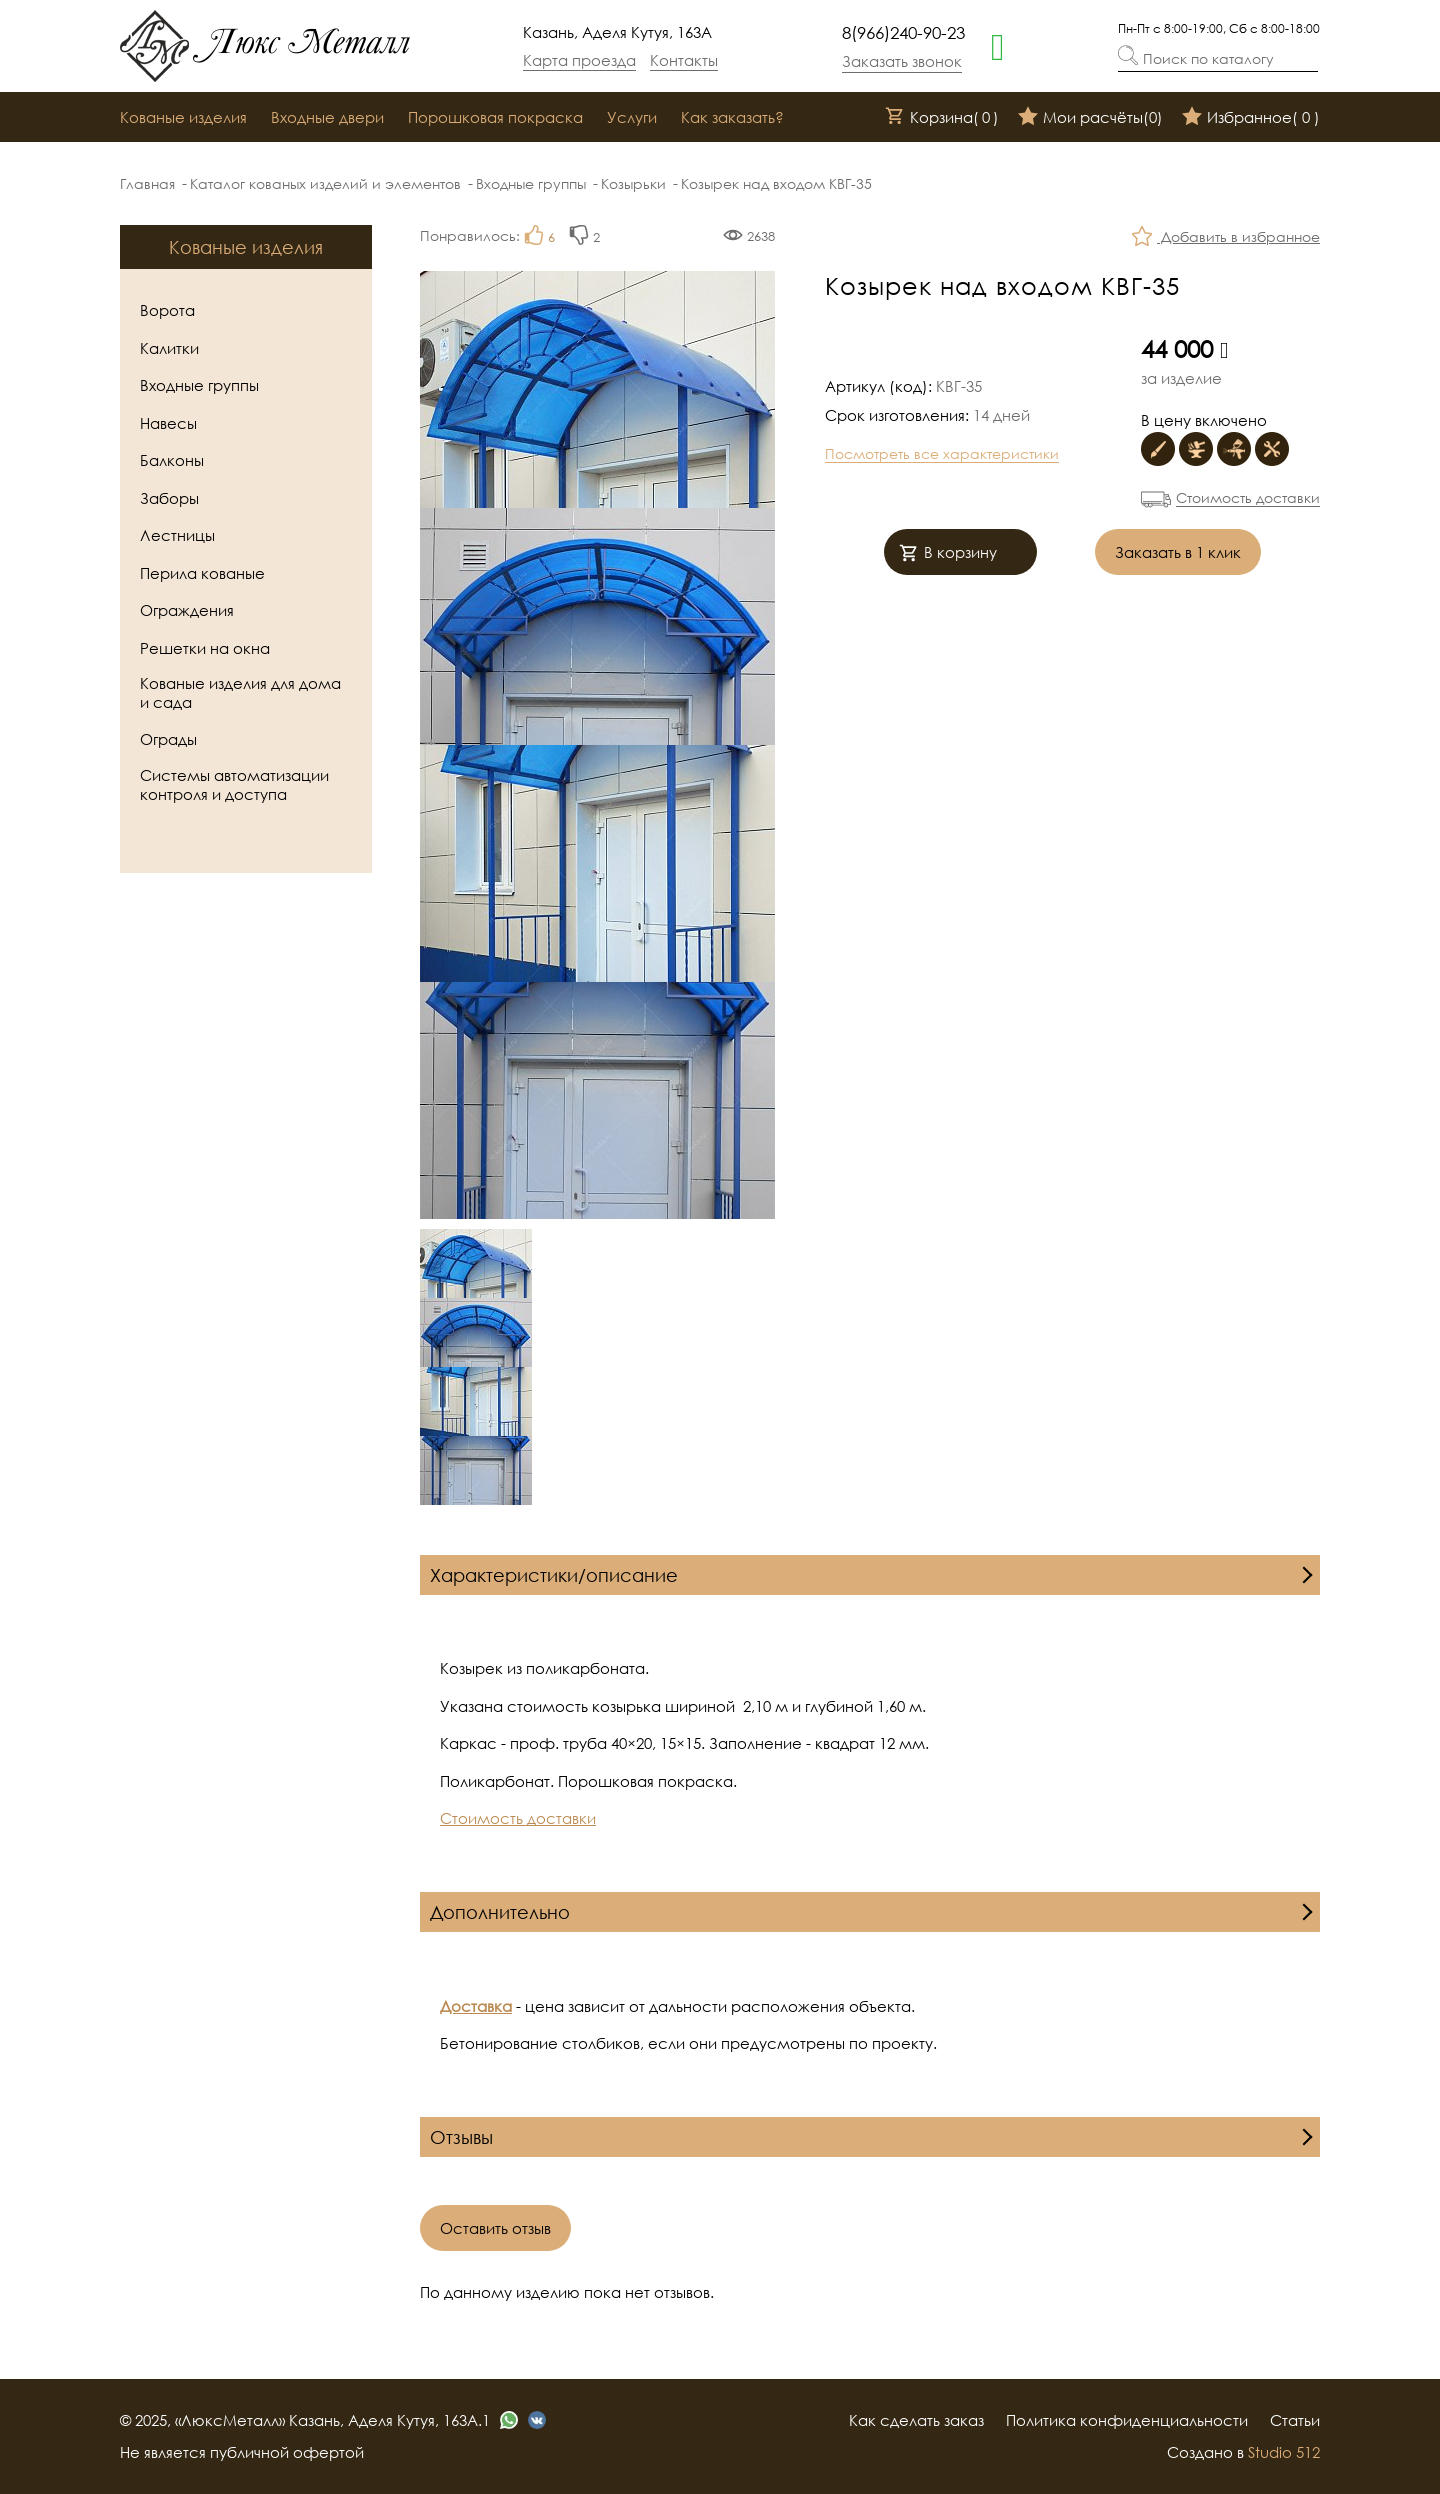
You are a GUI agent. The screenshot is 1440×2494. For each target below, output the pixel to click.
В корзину (948, 554)
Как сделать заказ (916, 2420)
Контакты (684, 60)
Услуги (632, 117)
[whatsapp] (998, 45)
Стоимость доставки (1248, 497)
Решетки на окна (205, 648)
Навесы (168, 423)
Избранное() (1251, 118)
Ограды (168, 739)
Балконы (172, 460)
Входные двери (327, 117)
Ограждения (187, 610)
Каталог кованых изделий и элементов (325, 183)
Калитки (169, 348)
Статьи (1295, 2420)
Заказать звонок (902, 61)
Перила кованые (202, 573)
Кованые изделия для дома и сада (240, 692)
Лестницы (177, 535)
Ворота (167, 310)
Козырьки (633, 183)
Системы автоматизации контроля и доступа (234, 784)
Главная (147, 183)
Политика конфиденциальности (1127, 2420)
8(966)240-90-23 (903, 32)
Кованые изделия (183, 117)
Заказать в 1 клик (1178, 552)
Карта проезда (579, 60)
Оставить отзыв (495, 2228)
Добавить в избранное (1226, 238)
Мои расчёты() (1090, 118)
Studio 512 (1284, 2452)
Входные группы (531, 183)
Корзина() (942, 118)
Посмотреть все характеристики (942, 453)
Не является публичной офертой (242, 2452)
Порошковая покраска (495, 117)
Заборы (169, 498)
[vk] (537, 2420)
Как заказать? (732, 117)
